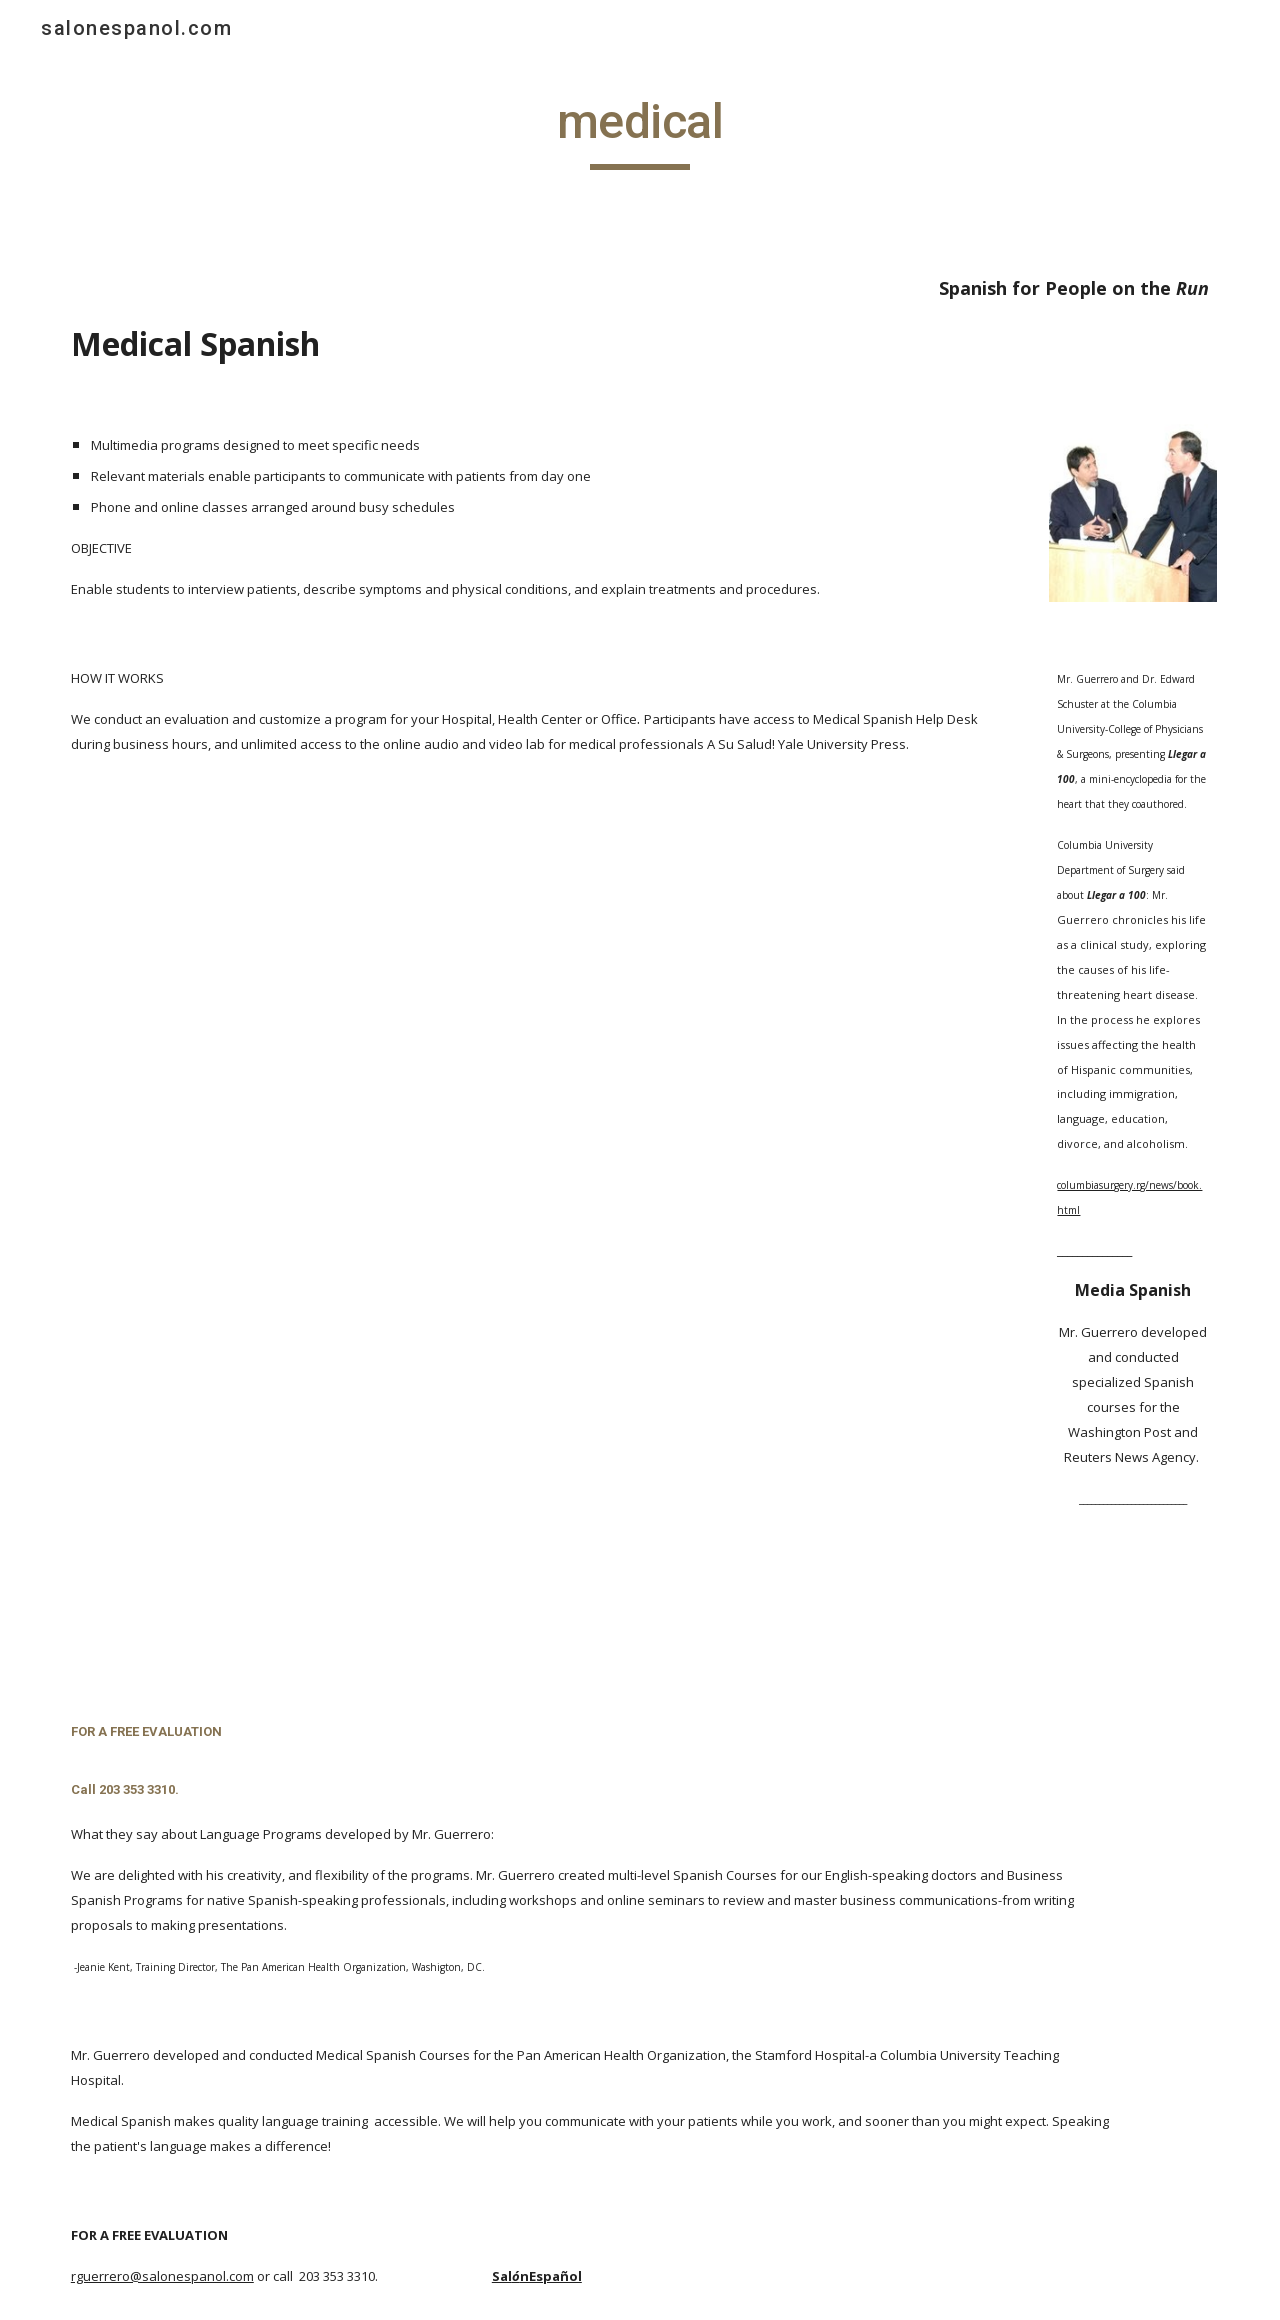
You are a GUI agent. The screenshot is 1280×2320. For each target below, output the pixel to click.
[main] (640, 131)
